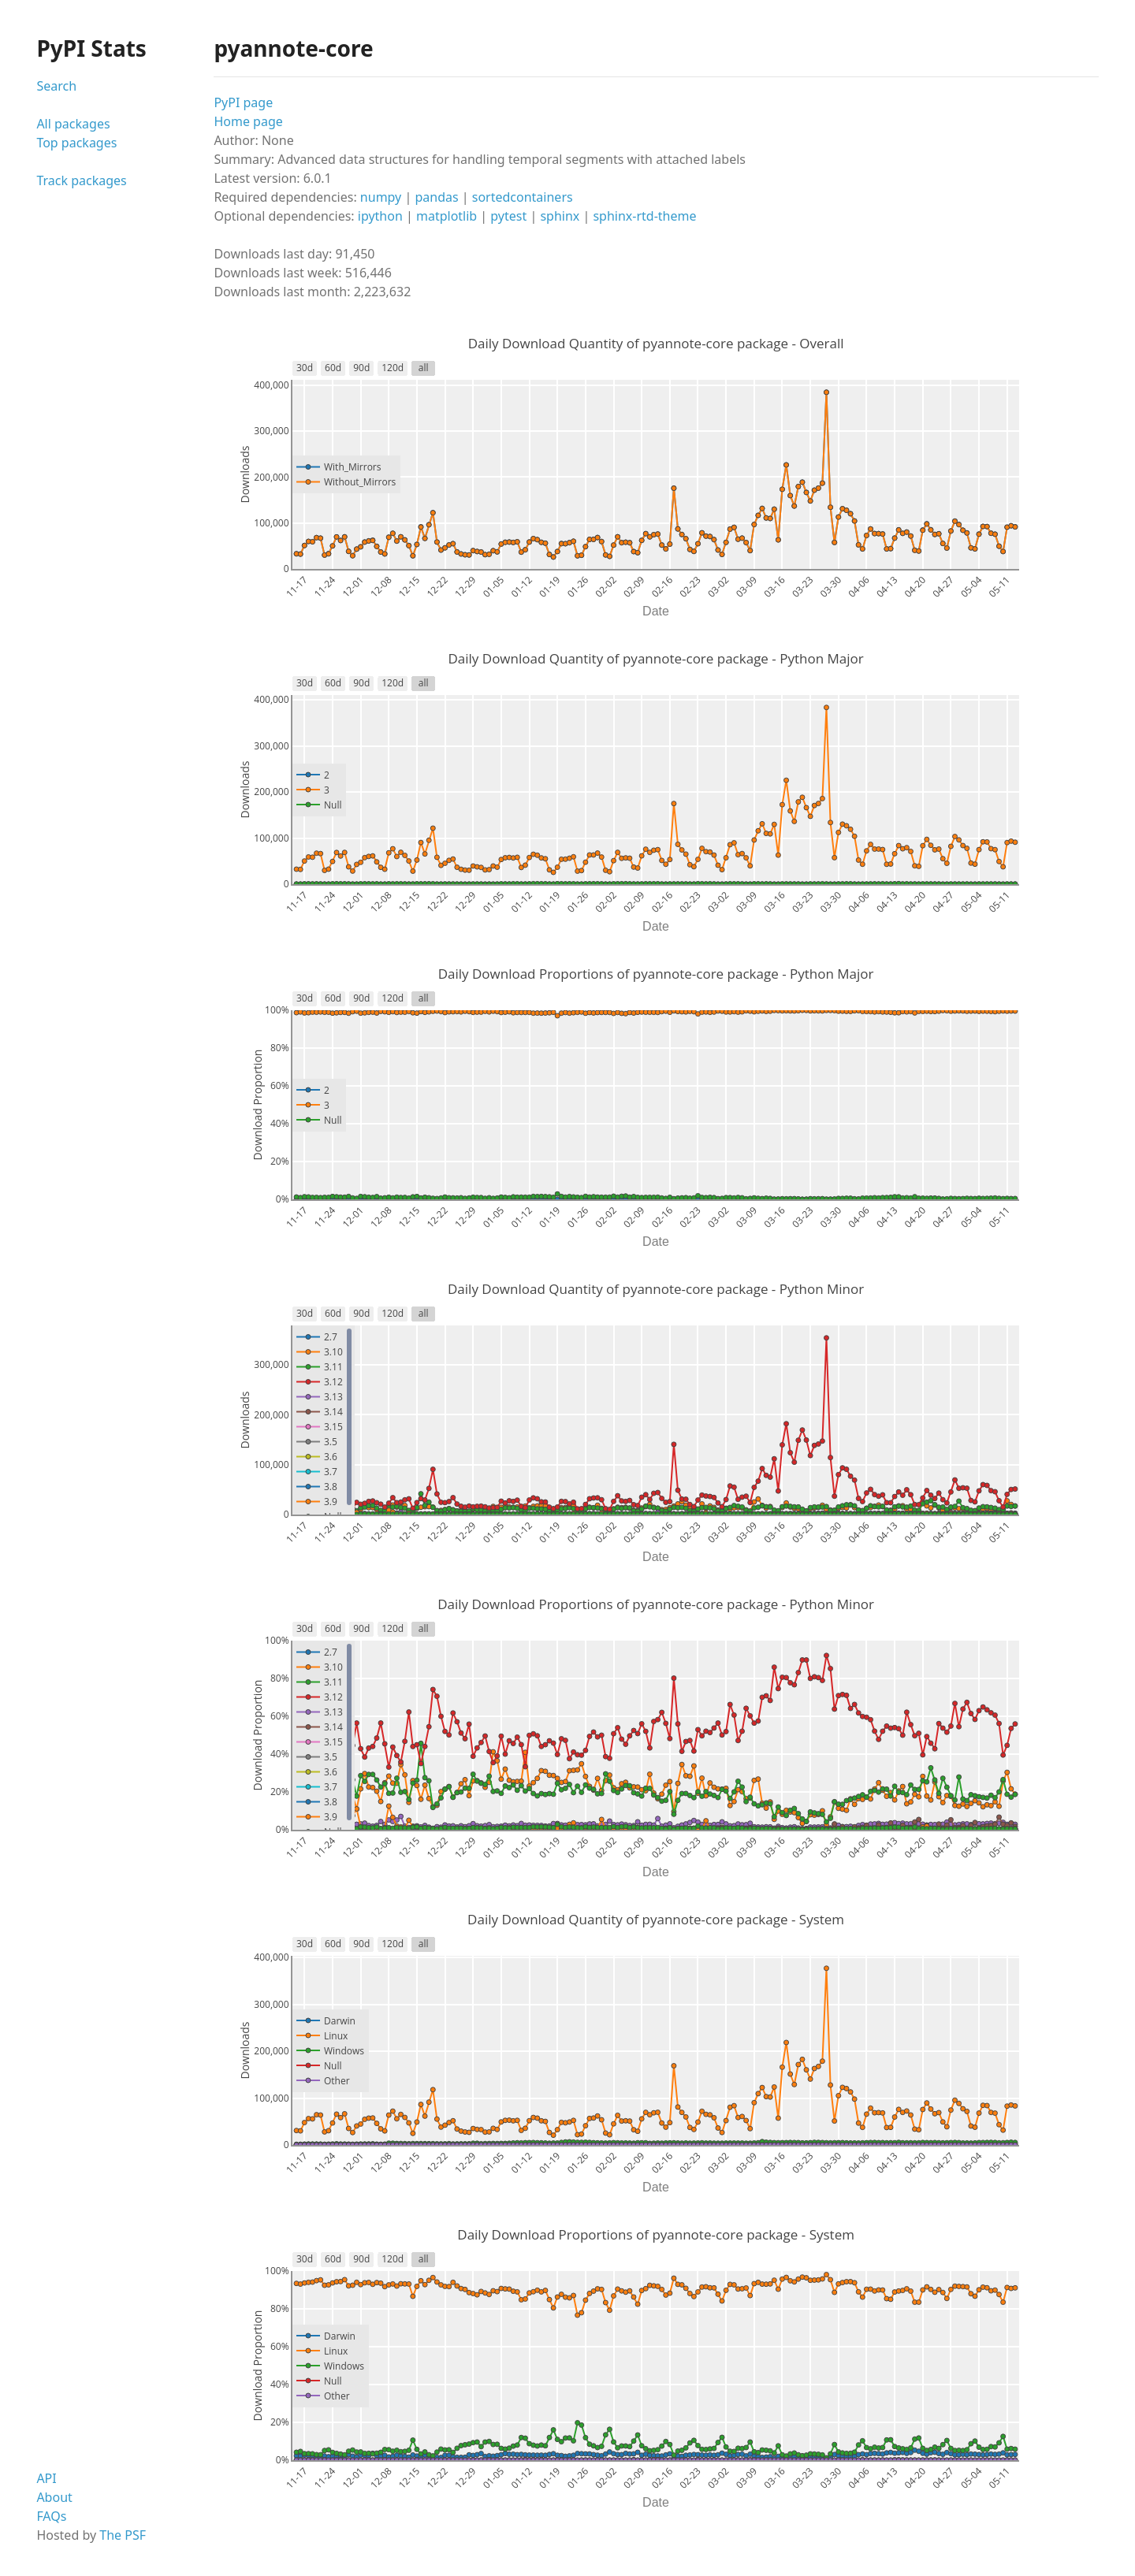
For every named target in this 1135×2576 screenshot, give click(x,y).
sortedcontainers (522, 197)
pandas (436, 197)
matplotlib (446, 216)
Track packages (81, 180)
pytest (508, 216)
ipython (380, 216)
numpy (380, 197)
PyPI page (243, 102)
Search (56, 86)
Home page (248, 121)
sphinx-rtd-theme (644, 216)
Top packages (76, 142)
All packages (73, 123)
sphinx (559, 216)
